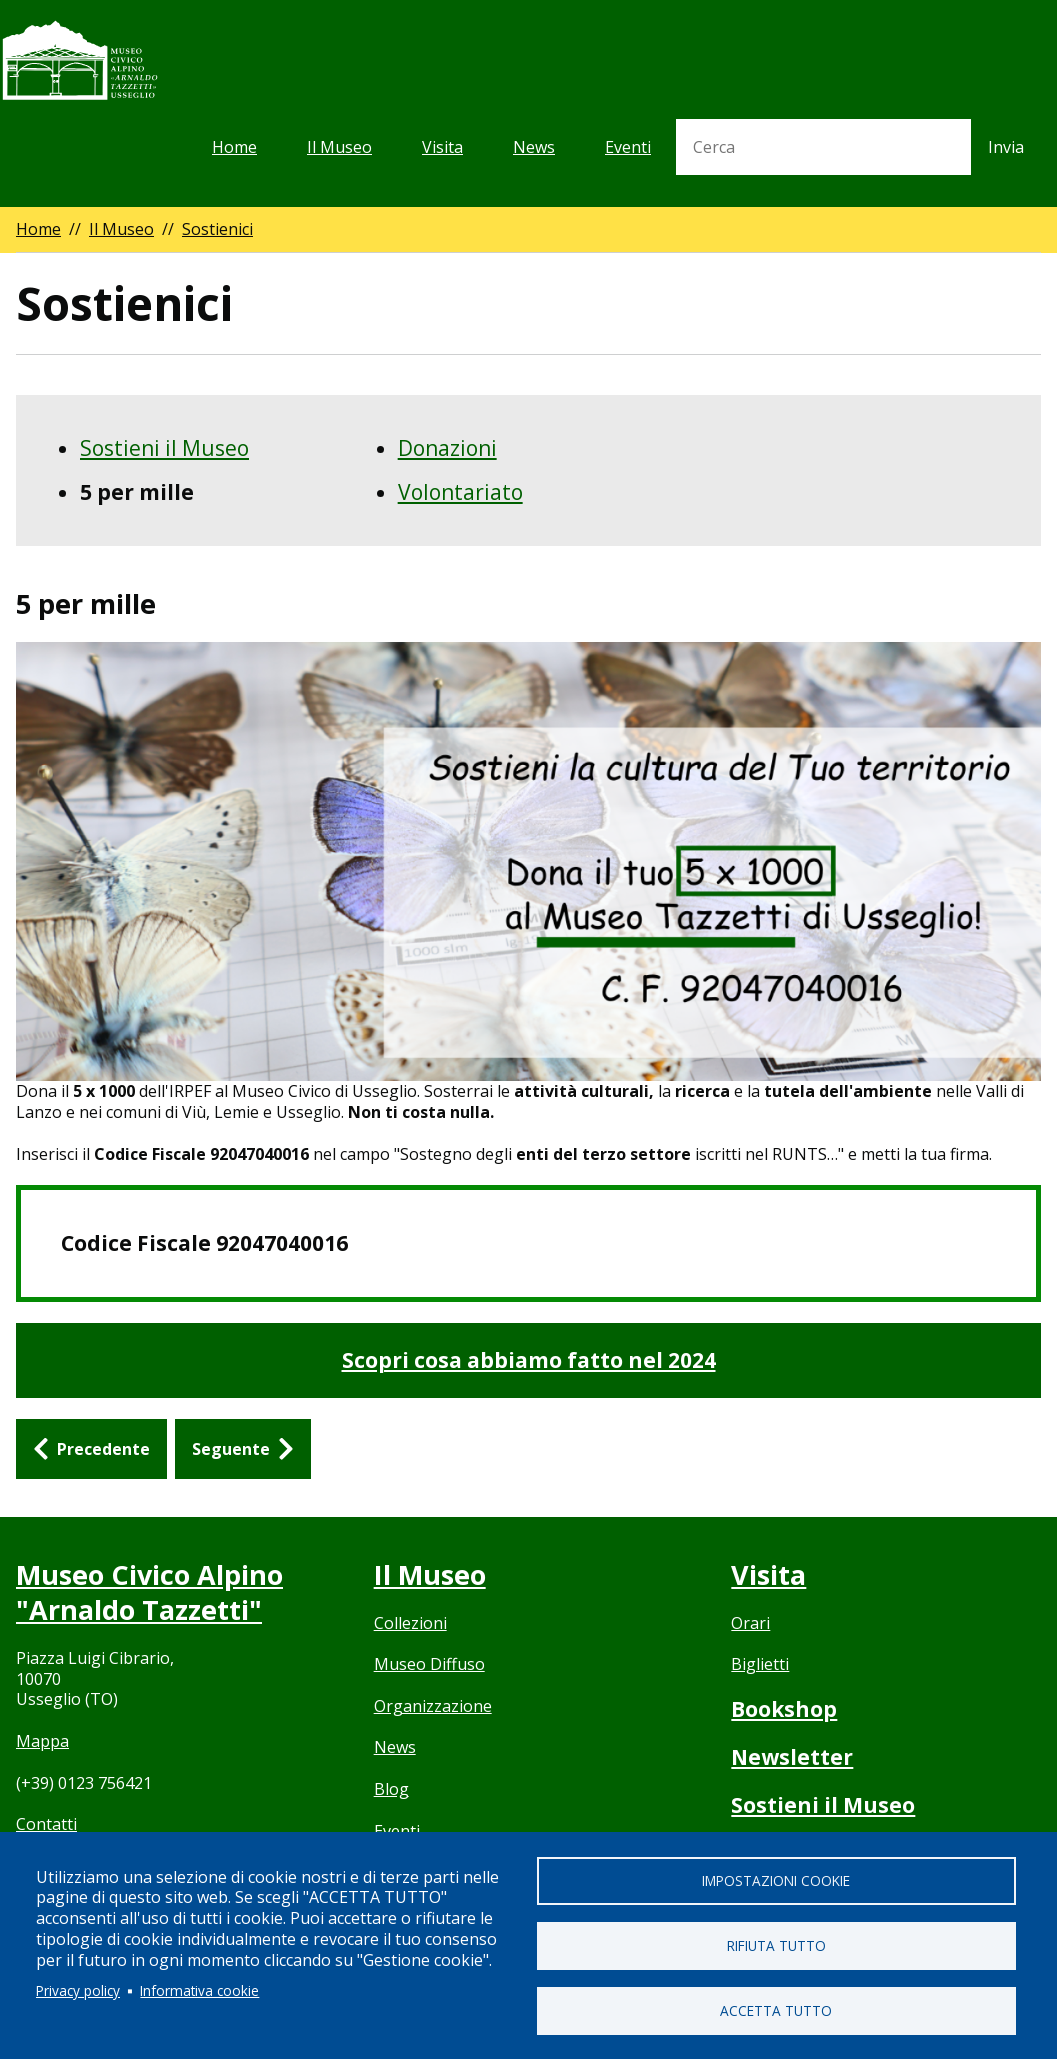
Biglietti (760, 1664)
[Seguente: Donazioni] (243, 1449)
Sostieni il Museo (164, 448)
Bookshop (784, 1709)
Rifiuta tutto (776, 1945)
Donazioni (447, 448)
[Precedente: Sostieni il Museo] (91, 1449)
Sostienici (217, 229)
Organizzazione (433, 1706)
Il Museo (339, 147)
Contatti (46, 1824)
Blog (391, 1789)
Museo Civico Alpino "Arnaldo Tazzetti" (149, 1592)
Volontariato (460, 492)
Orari (750, 1623)
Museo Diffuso (429, 1664)
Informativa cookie (199, 1990)
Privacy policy (78, 1990)
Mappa (42, 1741)
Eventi (628, 147)
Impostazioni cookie (776, 1880)
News (534, 147)
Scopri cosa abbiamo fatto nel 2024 (529, 1360)
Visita (442, 147)
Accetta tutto (776, 2010)
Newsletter (792, 1757)
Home (234, 147)
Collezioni (410, 1623)
